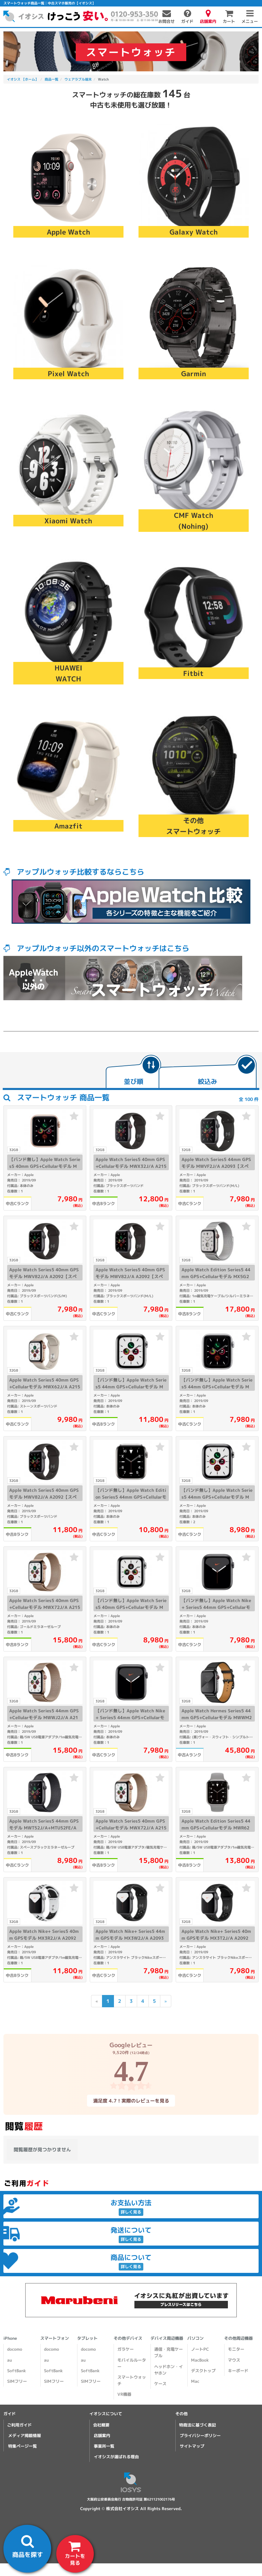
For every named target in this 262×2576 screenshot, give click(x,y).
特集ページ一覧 (22, 2446)
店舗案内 (102, 2435)
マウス (234, 2360)
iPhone (10, 2338)
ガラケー (125, 2349)
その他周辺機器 (238, 2338)
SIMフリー (17, 2381)
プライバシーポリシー (200, 2435)
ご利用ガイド (19, 2425)
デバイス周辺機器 (166, 2338)
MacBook (200, 2360)
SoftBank (16, 2371)
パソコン (195, 2338)
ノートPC (200, 2349)
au (9, 2360)
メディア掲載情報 (24, 2435)
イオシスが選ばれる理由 (116, 2457)
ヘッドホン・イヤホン (168, 2370)
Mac (195, 2381)
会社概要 (101, 2425)
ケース (160, 2384)
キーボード (238, 2371)
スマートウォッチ (131, 2380)
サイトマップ (192, 2446)
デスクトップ (203, 2371)
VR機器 (124, 2394)
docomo (14, 2349)
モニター (236, 2349)
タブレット (87, 2338)
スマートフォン (54, 2338)
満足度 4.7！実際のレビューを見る (131, 2100)
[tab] (133, 1072)
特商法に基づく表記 (197, 2425)
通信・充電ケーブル (168, 2352)
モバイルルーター (131, 2363)
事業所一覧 (104, 2446)
